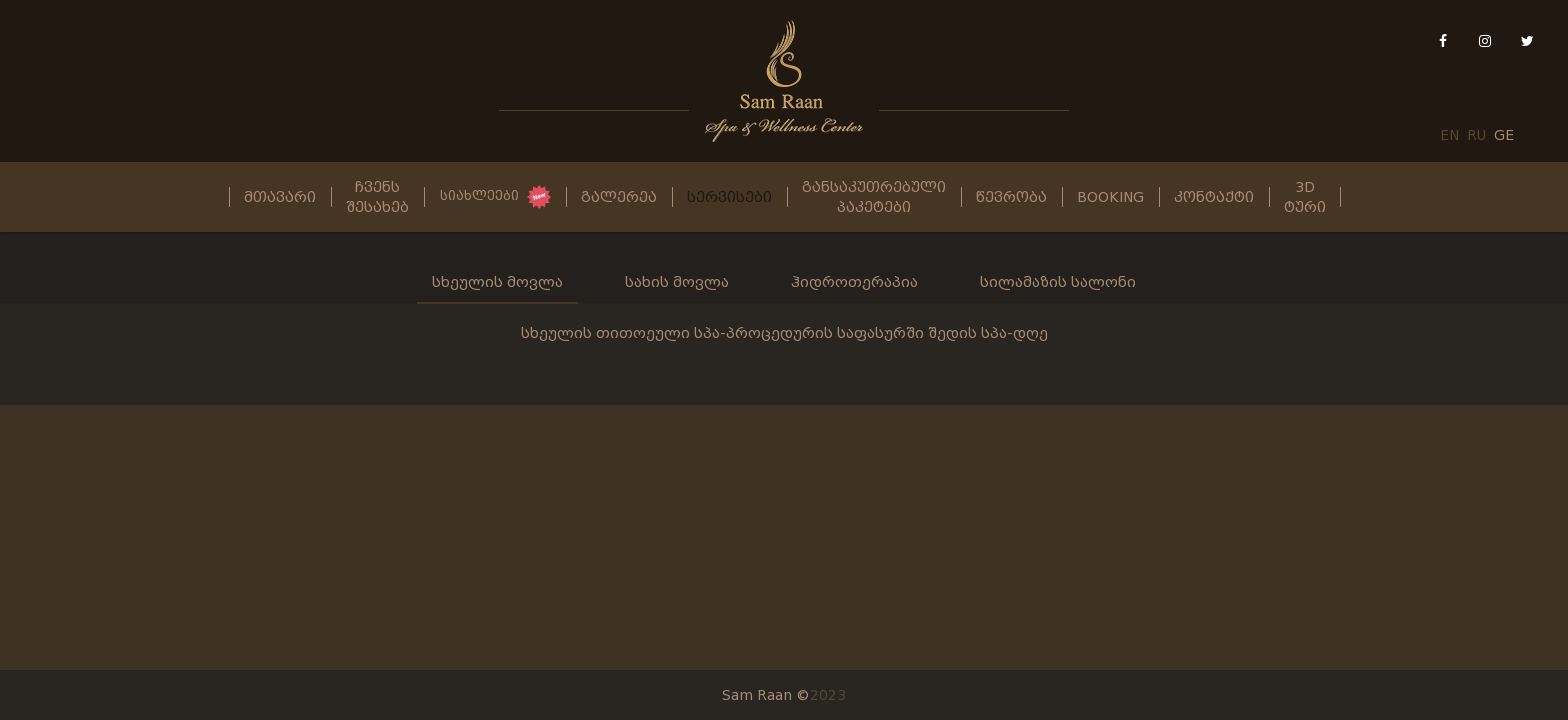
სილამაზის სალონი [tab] (1058, 282)
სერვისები (729, 197)
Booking (1110, 197)
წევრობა (1011, 197)
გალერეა (619, 197)
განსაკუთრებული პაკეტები (874, 197)
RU (1476, 135)
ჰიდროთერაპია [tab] (854, 282)
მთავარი (280, 197)
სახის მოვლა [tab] (677, 282)
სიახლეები (479, 196)
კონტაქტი (1214, 197)
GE (1504, 135)
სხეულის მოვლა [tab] (497, 282)
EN (1449, 135)
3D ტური (1305, 197)
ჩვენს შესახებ (377, 197)
